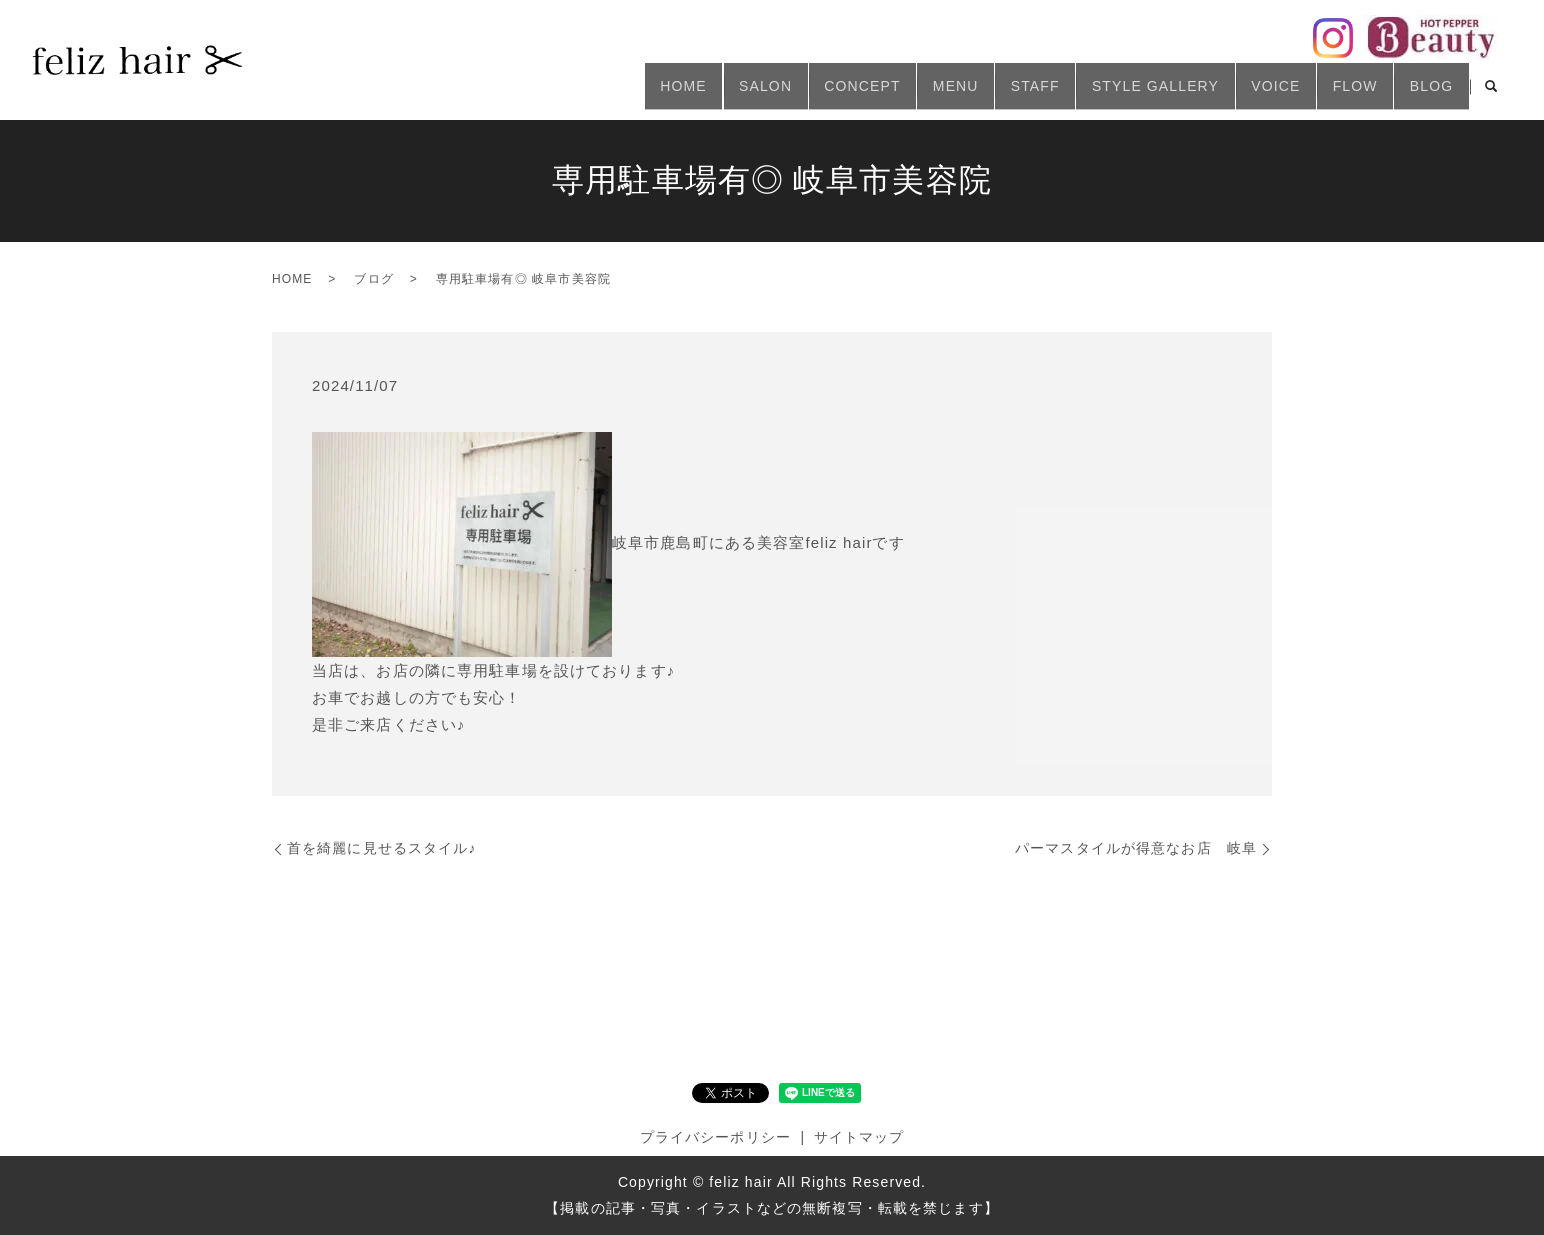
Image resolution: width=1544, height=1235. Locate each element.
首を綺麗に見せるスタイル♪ (382, 848)
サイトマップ (859, 1137)
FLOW (1338, 93)
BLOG (1425, 93)
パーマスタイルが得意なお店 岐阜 (1136, 848)
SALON (683, 93)
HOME (591, 93)
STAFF (986, 93)
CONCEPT (791, 93)
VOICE (1248, 93)
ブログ (373, 279)
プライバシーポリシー (715, 1137)
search (1491, 94)
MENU (896, 93)
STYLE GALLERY (1117, 93)
